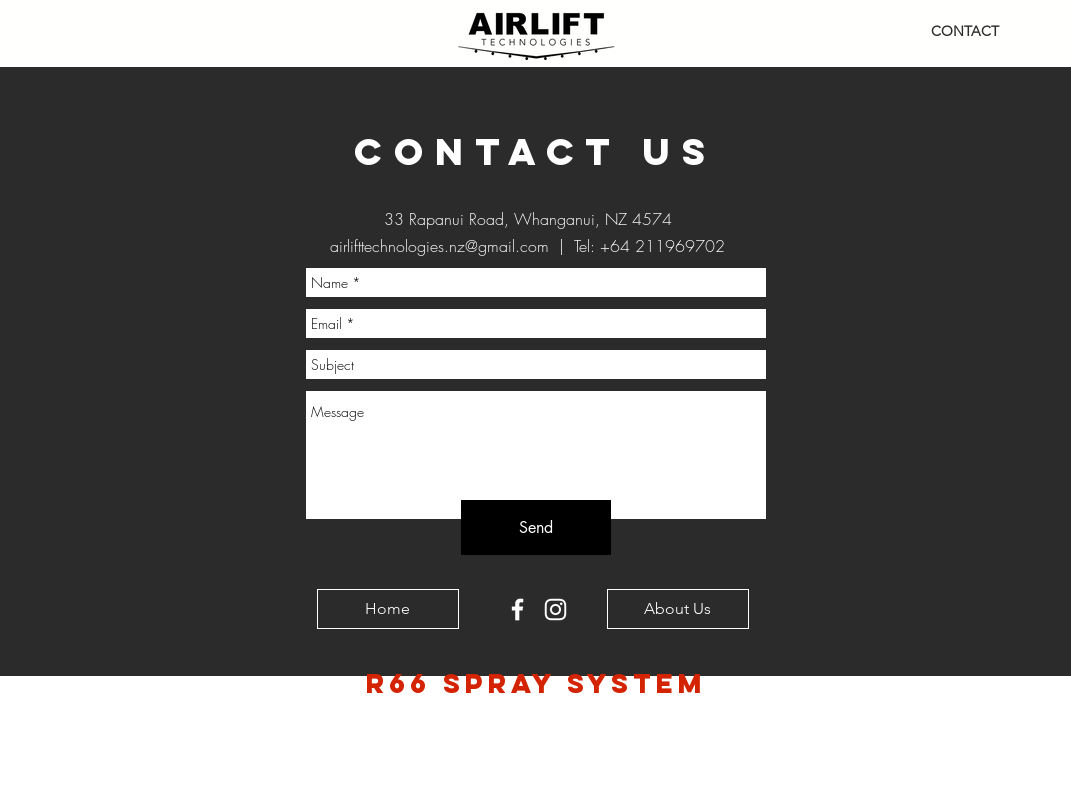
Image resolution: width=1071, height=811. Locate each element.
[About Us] (678, 609)
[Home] (388, 609)
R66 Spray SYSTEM (536, 683)
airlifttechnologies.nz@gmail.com (439, 246)
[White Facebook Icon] (517, 609)
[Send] (536, 527)
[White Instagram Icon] (555, 609)
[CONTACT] (965, 32)
